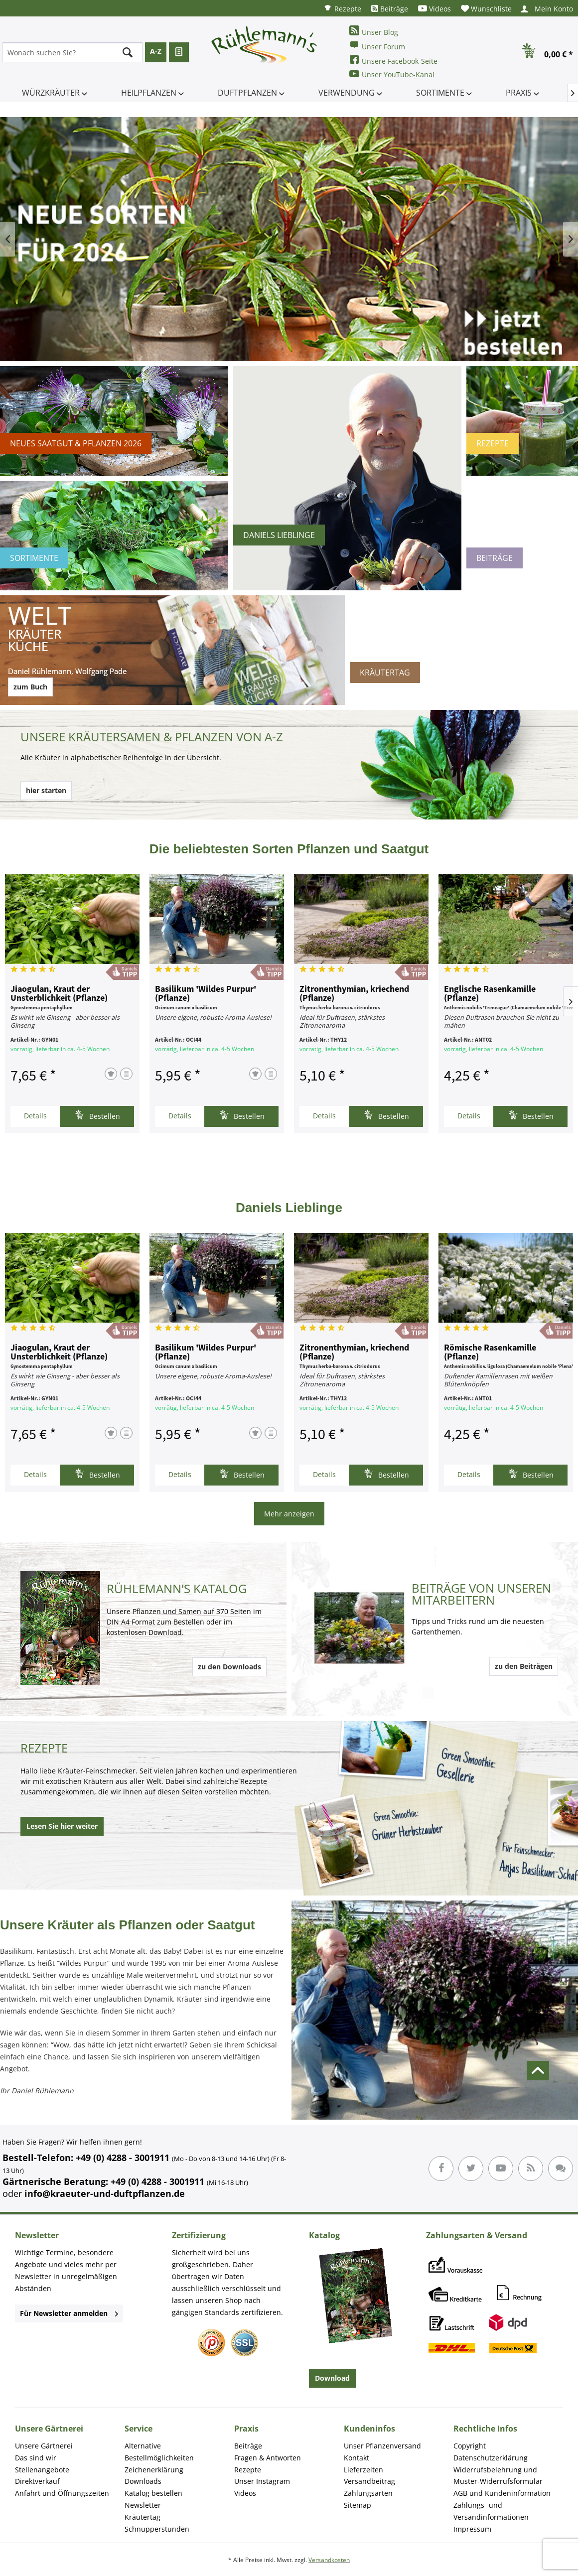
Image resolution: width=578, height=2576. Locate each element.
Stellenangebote (42, 2469)
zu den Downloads (229, 1666)
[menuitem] (342, 8)
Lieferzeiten (363, 2469)
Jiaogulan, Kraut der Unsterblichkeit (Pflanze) (59, 993)
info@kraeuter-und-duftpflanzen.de (104, 2193)
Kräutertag (142, 2517)
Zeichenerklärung (154, 2469)
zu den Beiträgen (524, 1666)
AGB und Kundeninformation (502, 2493)
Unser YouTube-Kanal (391, 74)
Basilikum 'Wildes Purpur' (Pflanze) (205, 993)
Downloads (143, 2481)
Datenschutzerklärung (490, 2457)
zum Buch (30, 686)
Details (35, 1115)
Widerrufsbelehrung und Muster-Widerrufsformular (498, 2475)
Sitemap (357, 2505)
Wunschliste (486, 8)
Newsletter (143, 2505)
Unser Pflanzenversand (382, 2445)
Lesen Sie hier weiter (62, 1826)
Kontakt (356, 2457)
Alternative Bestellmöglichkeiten (159, 2451)
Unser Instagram (262, 2481)
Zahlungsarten (368, 2493)
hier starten (46, 790)
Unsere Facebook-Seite (393, 60)
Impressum (472, 2529)
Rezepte (342, 8)
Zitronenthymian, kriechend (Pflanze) (354, 993)
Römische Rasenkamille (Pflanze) (490, 1352)
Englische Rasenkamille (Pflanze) (490, 993)
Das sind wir (35, 2457)
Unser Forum (377, 45)
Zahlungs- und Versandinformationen (491, 2511)
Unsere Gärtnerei (44, 2445)
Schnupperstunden (157, 2529)
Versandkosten (329, 2560)
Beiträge (389, 8)
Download (332, 2378)
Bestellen (97, 1115)
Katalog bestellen (153, 2493)
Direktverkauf (37, 2481)
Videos (434, 8)
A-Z (155, 51)
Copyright (469, 2445)
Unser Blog (373, 31)
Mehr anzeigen (289, 1513)
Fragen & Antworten (267, 2457)
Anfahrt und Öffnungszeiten (62, 2493)
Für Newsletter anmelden (69, 2313)
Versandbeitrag (369, 2481)
